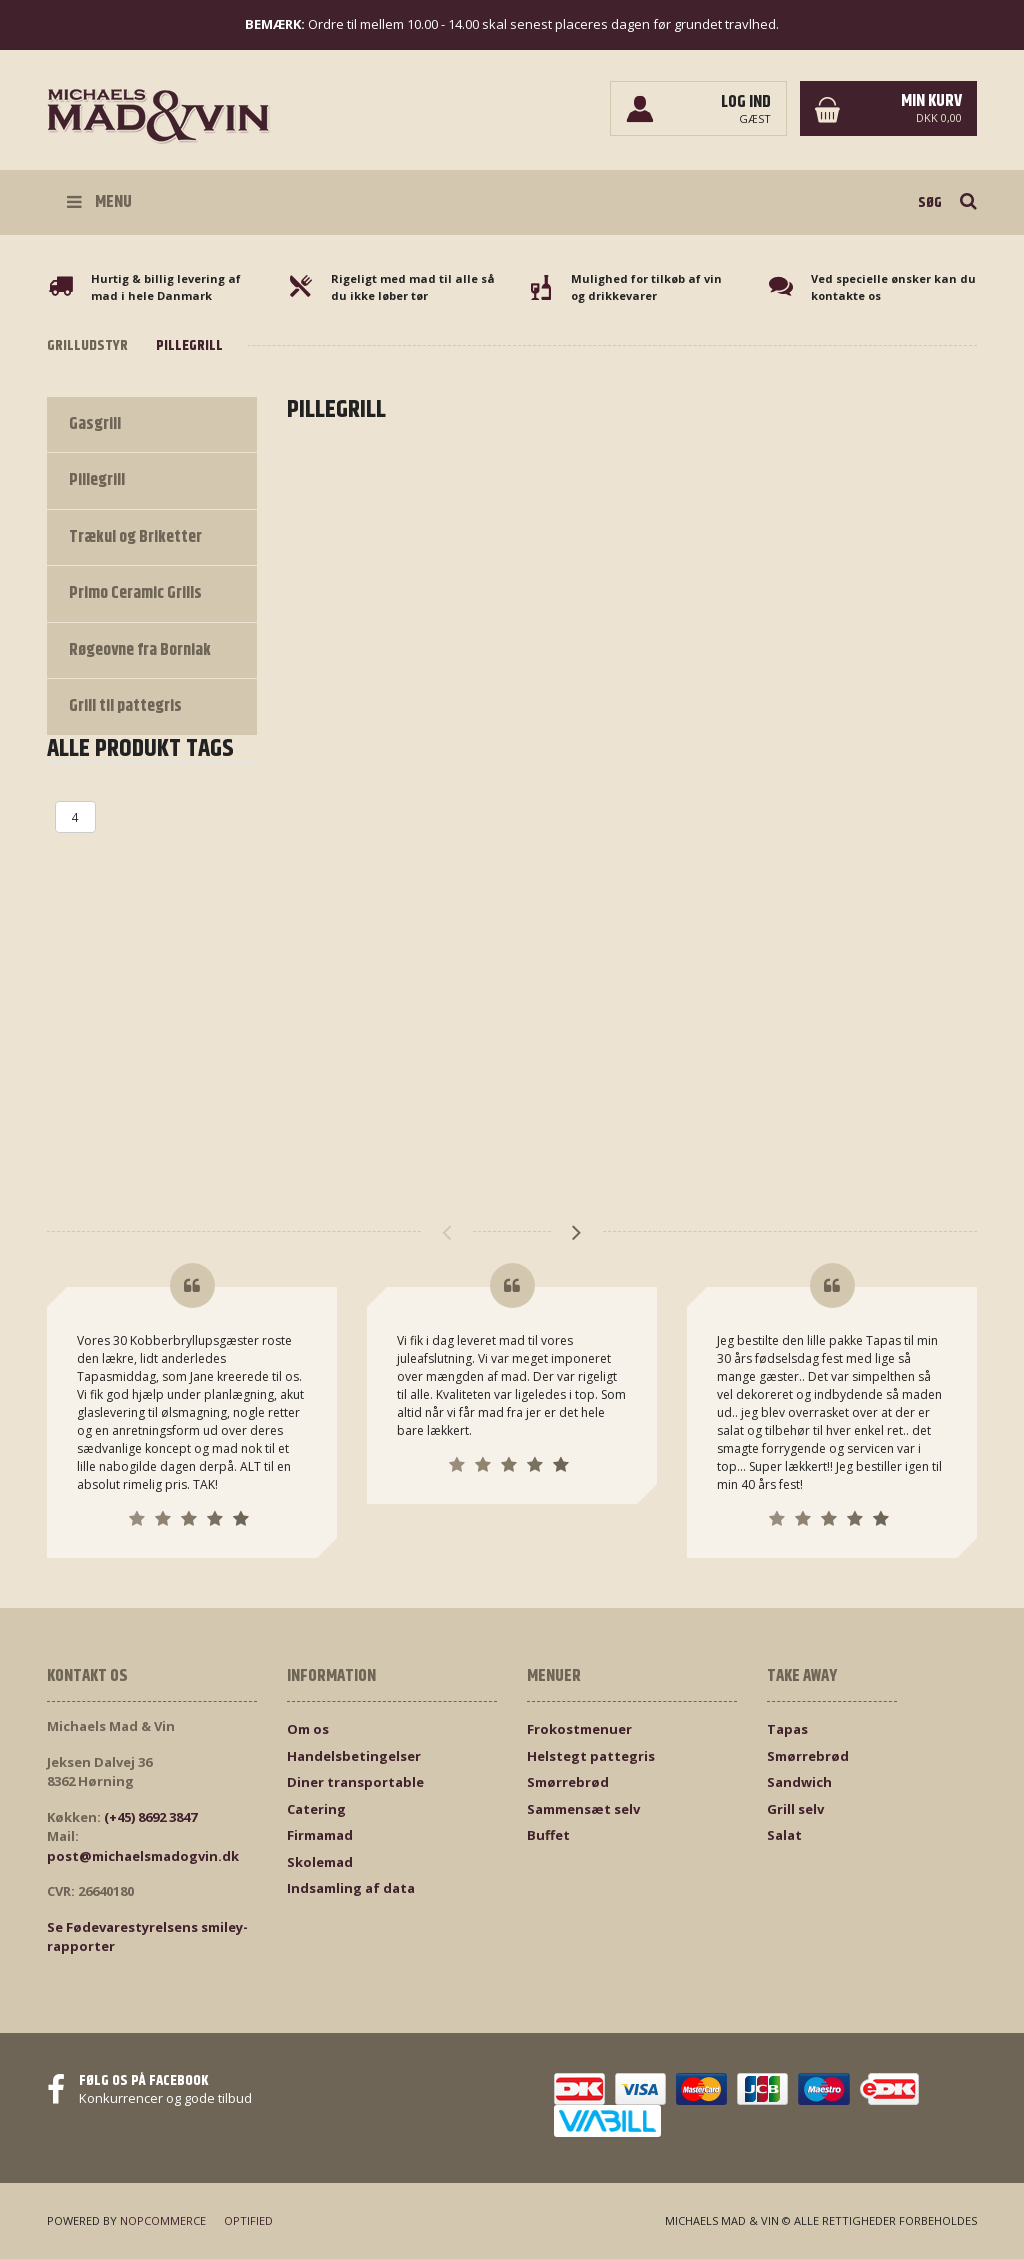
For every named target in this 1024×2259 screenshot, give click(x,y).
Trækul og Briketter (135, 537)
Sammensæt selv (583, 1809)
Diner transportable (355, 1782)
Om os (308, 1729)
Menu (99, 202)
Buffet (548, 1835)
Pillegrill (97, 480)
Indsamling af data (351, 1888)
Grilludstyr (87, 345)
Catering (316, 1809)
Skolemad (320, 1862)
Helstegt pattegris (591, 1756)
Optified (248, 2220)
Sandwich (799, 1782)
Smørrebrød (568, 1782)
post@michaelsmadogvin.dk (143, 1856)
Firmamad (320, 1835)
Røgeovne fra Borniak (140, 650)
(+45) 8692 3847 (150, 1817)
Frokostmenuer (579, 1729)
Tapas (787, 1729)
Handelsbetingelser (354, 1756)
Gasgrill (95, 424)
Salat (784, 1835)
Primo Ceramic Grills (135, 593)
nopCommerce (163, 2220)
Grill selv (795, 1809)
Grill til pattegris (125, 706)
